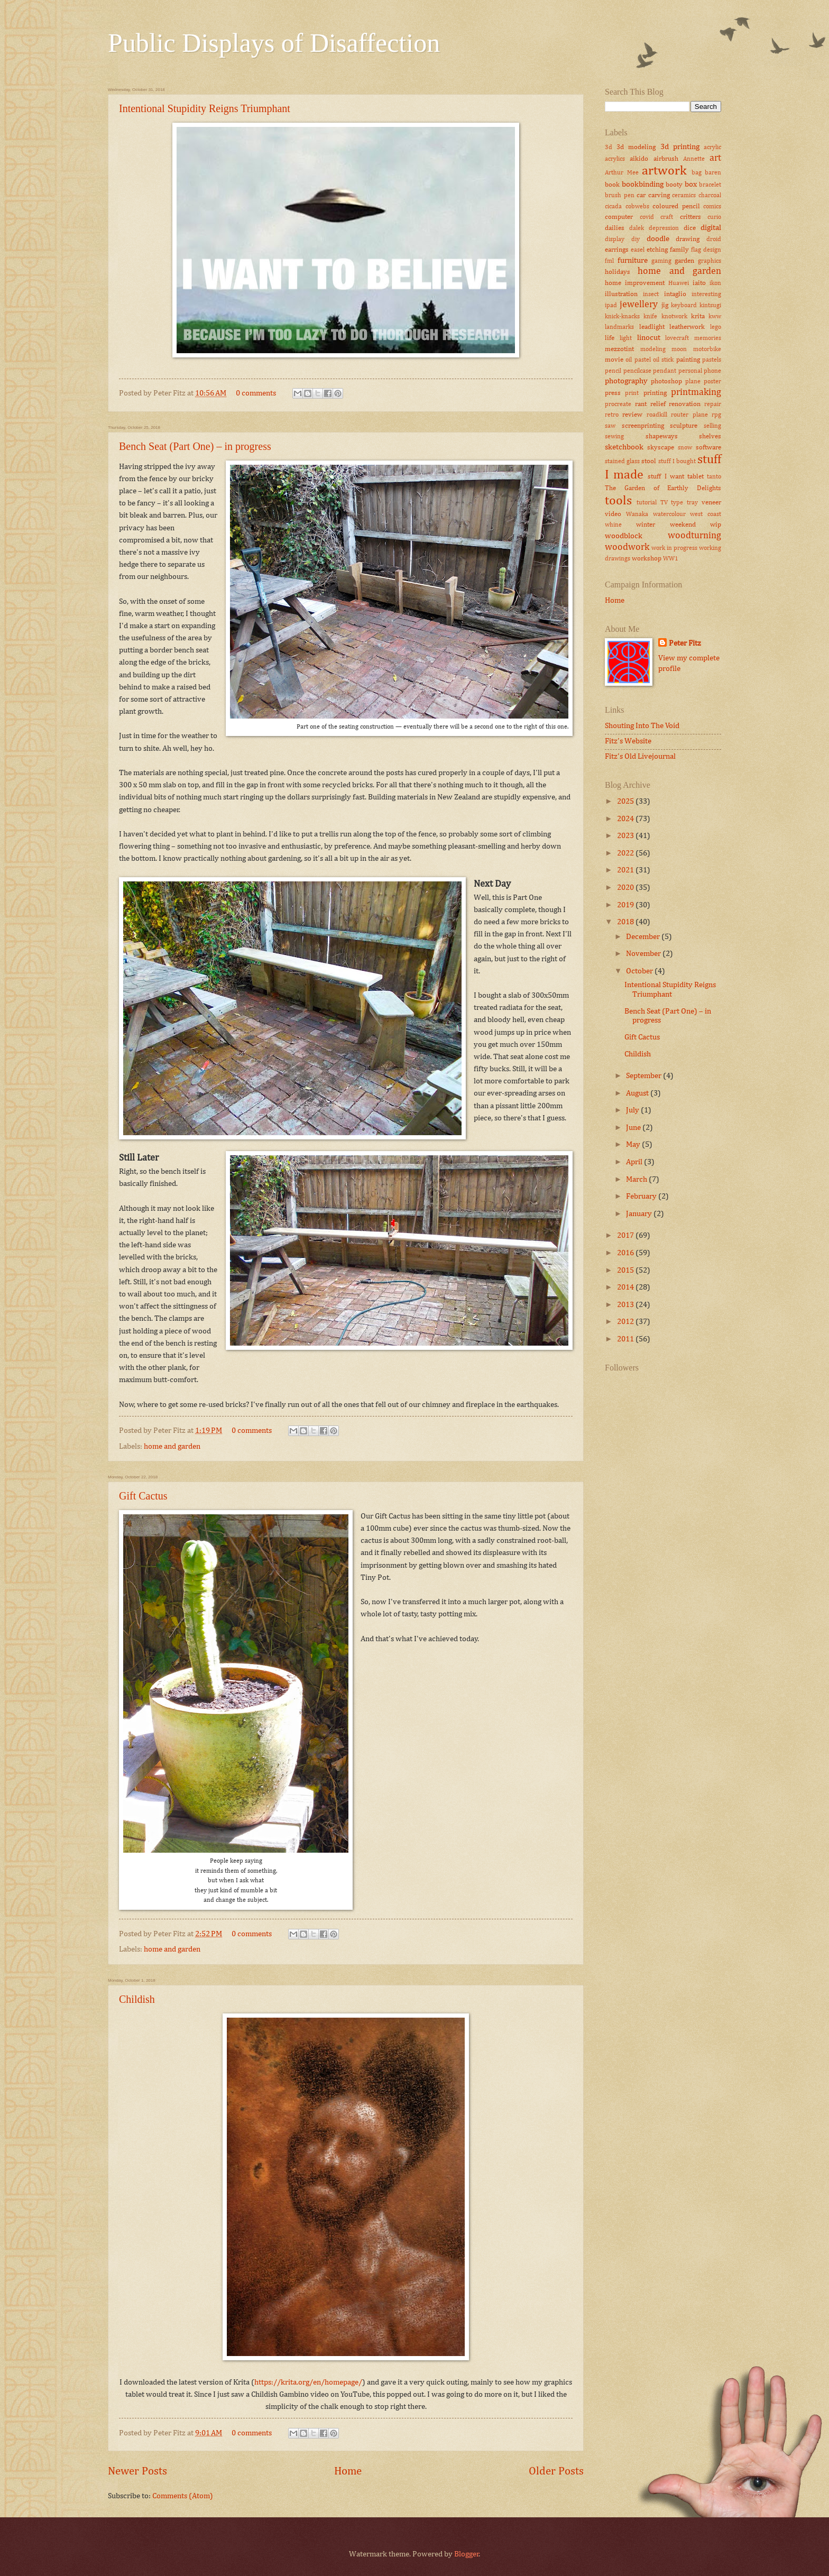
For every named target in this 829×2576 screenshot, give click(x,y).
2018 (626, 922)
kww (714, 317)
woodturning (694, 535)
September (644, 1076)
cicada (613, 207)
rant (641, 404)
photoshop (666, 381)
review (632, 414)
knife (650, 317)
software (708, 447)
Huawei (678, 283)
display (614, 239)
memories (707, 338)
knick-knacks (622, 317)
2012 (626, 1322)
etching (657, 249)
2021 (626, 870)
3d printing (679, 147)
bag (697, 173)
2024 (626, 819)
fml (609, 261)
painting (688, 359)
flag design (706, 250)
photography (626, 381)
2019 (626, 905)
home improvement (635, 283)
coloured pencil (676, 206)
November (644, 954)
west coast (705, 514)
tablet (695, 476)
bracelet (710, 185)
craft (666, 217)
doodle (658, 239)
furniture (633, 260)
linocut (648, 338)
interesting (706, 294)
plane (693, 382)
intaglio (675, 294)
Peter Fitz (685, 643)
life (609, 338)
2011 (626, 1339)
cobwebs (637, 207)
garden (684, 260)
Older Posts (556, 2471)
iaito (699, 283)
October (640, 971)
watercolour (669, 514)
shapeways (662, 436)
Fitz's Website (628, 741)
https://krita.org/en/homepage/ (308, 2382)
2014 (626, 1287)
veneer (711, 502)
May (634, 1144)
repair (712, 404)
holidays (617, 272)
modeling (653, 349)
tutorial (647, 503)
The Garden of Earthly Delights (663, 488)
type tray (684, 503)
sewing (614, 437)
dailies (614, 228)
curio (714, 217)
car (641, 195)
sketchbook (624, 447)
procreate (618, 404)
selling (712, 426)
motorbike (707, 349)
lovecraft (677, 338)
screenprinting (643, 425)
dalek (636, 228)
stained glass (622, 461)
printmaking (696, 392)
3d (608, 147)
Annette (694, 159)
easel (637, 250)
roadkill (657, 415)
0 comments (256, 393)
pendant (664, 371)
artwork (664, 171)
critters (690, 217)
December (643, 937)
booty (674, 184)
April (635, 1162)
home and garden (172, 1446)
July (633, 1110)
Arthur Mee (622, 173)
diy (635, 239)
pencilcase (637, 371)
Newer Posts (137, 2471)
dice (690, 228)
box (691, 184)
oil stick (663, 360)
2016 (626, 1253)
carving (659, 195)
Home (348, 2471)
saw (610, 426)
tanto (714, 477)
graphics (709, 261)
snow (685, 448)
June (634, 1127)
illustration (621, 294)
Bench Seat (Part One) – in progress (195, 446)
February (642, 1196)
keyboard (684, 305)
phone (712, 371)
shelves (710, 436)
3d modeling (636, 147)
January (639, 1214)
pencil (613, 371)
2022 (626, 853)
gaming (661, 261)
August (638, 1093)
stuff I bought (677, 461)
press (613, 393)
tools (618, 501)
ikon (715, 283)
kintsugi (710, 305)
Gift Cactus (143, 1496)
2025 (626, 801)
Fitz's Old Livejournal (640, 756)
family (679, 249)
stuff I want (666, 476)
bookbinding (643, 184)
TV (664, 503)
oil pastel (637, 360)
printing (655, 393)
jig (664, 305)
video (613, 514)
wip (715, 524)
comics (712, 207)
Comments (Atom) (182, 2496)
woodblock (623, 536)
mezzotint (619, 349)
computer (619, 217)
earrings (617, 249)
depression (664, 228)
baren (713, 173)
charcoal (709, 195)
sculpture (683, 425)
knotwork (674, 317)
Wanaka (637, 514)
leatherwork (687, 327)
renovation (685, 404)
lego (715, 327)
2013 (626, 1305)
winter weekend (665, 524)
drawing (687, 239)
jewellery (639, 304)
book (612, 184)
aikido (639, 158)
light (626, 338)
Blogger (466, 2554)
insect (651, 294)
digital (711, 228)
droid (713, 239)
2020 (626, 887)
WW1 (670, 559)
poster (712, 382)
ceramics (684, 195)
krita (698, 316)
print (632, 393)
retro (612, 415)
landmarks (619, 327)
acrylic (712, 147)
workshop (646, 558)
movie (614, 359)
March (637, 1179)
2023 (626, 836)
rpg (716, 415)
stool (648, 461)
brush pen (619, 195)
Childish (137, 1999)
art (715, 158)
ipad (611, 305)
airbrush (665, 158)
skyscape (660, 447)
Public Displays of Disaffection (274, 43)
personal (690, 371)
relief (658, 404)
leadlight (652, 327)
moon (679, 349)
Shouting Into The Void (642, 726)
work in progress (674, 548)
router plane (689, 415)
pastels (711, 360)
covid (647, 217)
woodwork (627, 547)
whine (613, 525)
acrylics (615, 159)
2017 (626, 1235)
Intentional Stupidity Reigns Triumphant (204, 108)
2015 (626, 1270)
